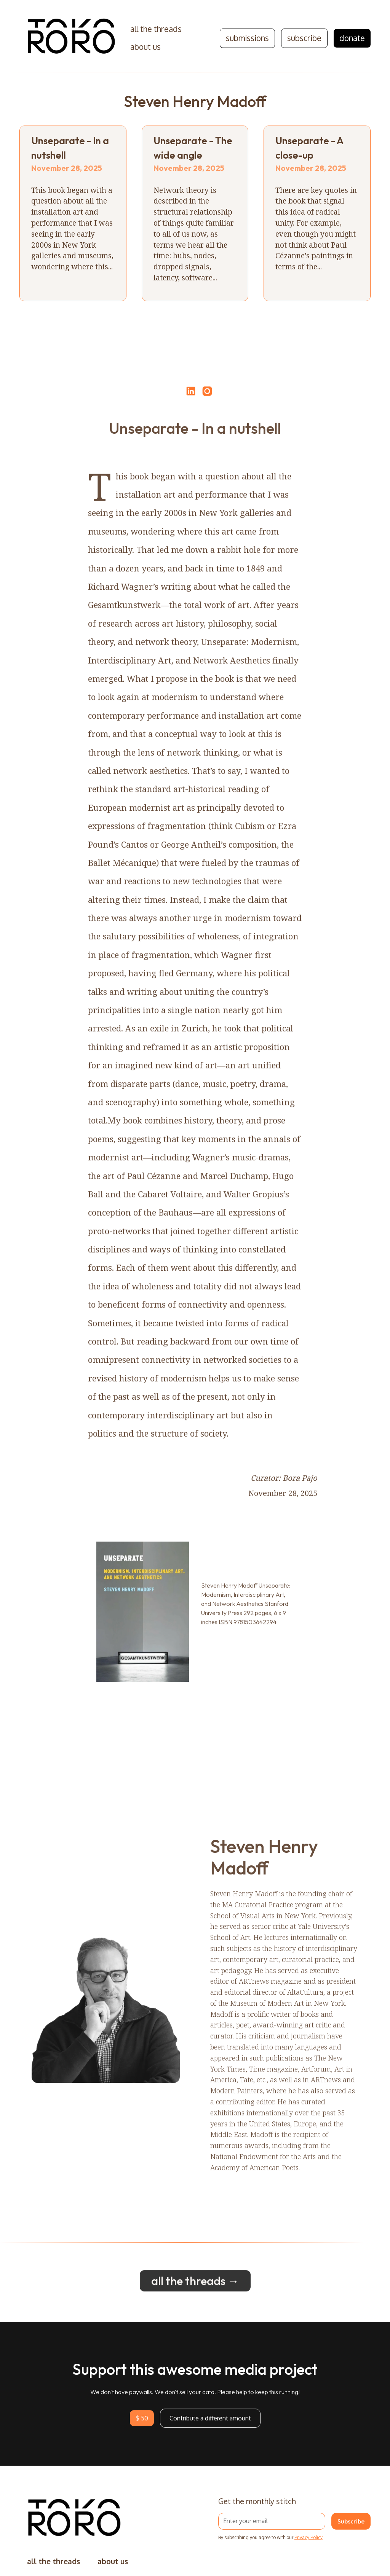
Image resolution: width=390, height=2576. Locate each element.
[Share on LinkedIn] (189, 391)
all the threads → (195, 2289)
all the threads (156, 29)
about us (145, 47)
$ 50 (142, 2427)
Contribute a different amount (210, 2427)
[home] (71, 38)
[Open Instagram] (207, 394)
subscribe (304, 38)
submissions (247, 38)
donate (352, 38)
